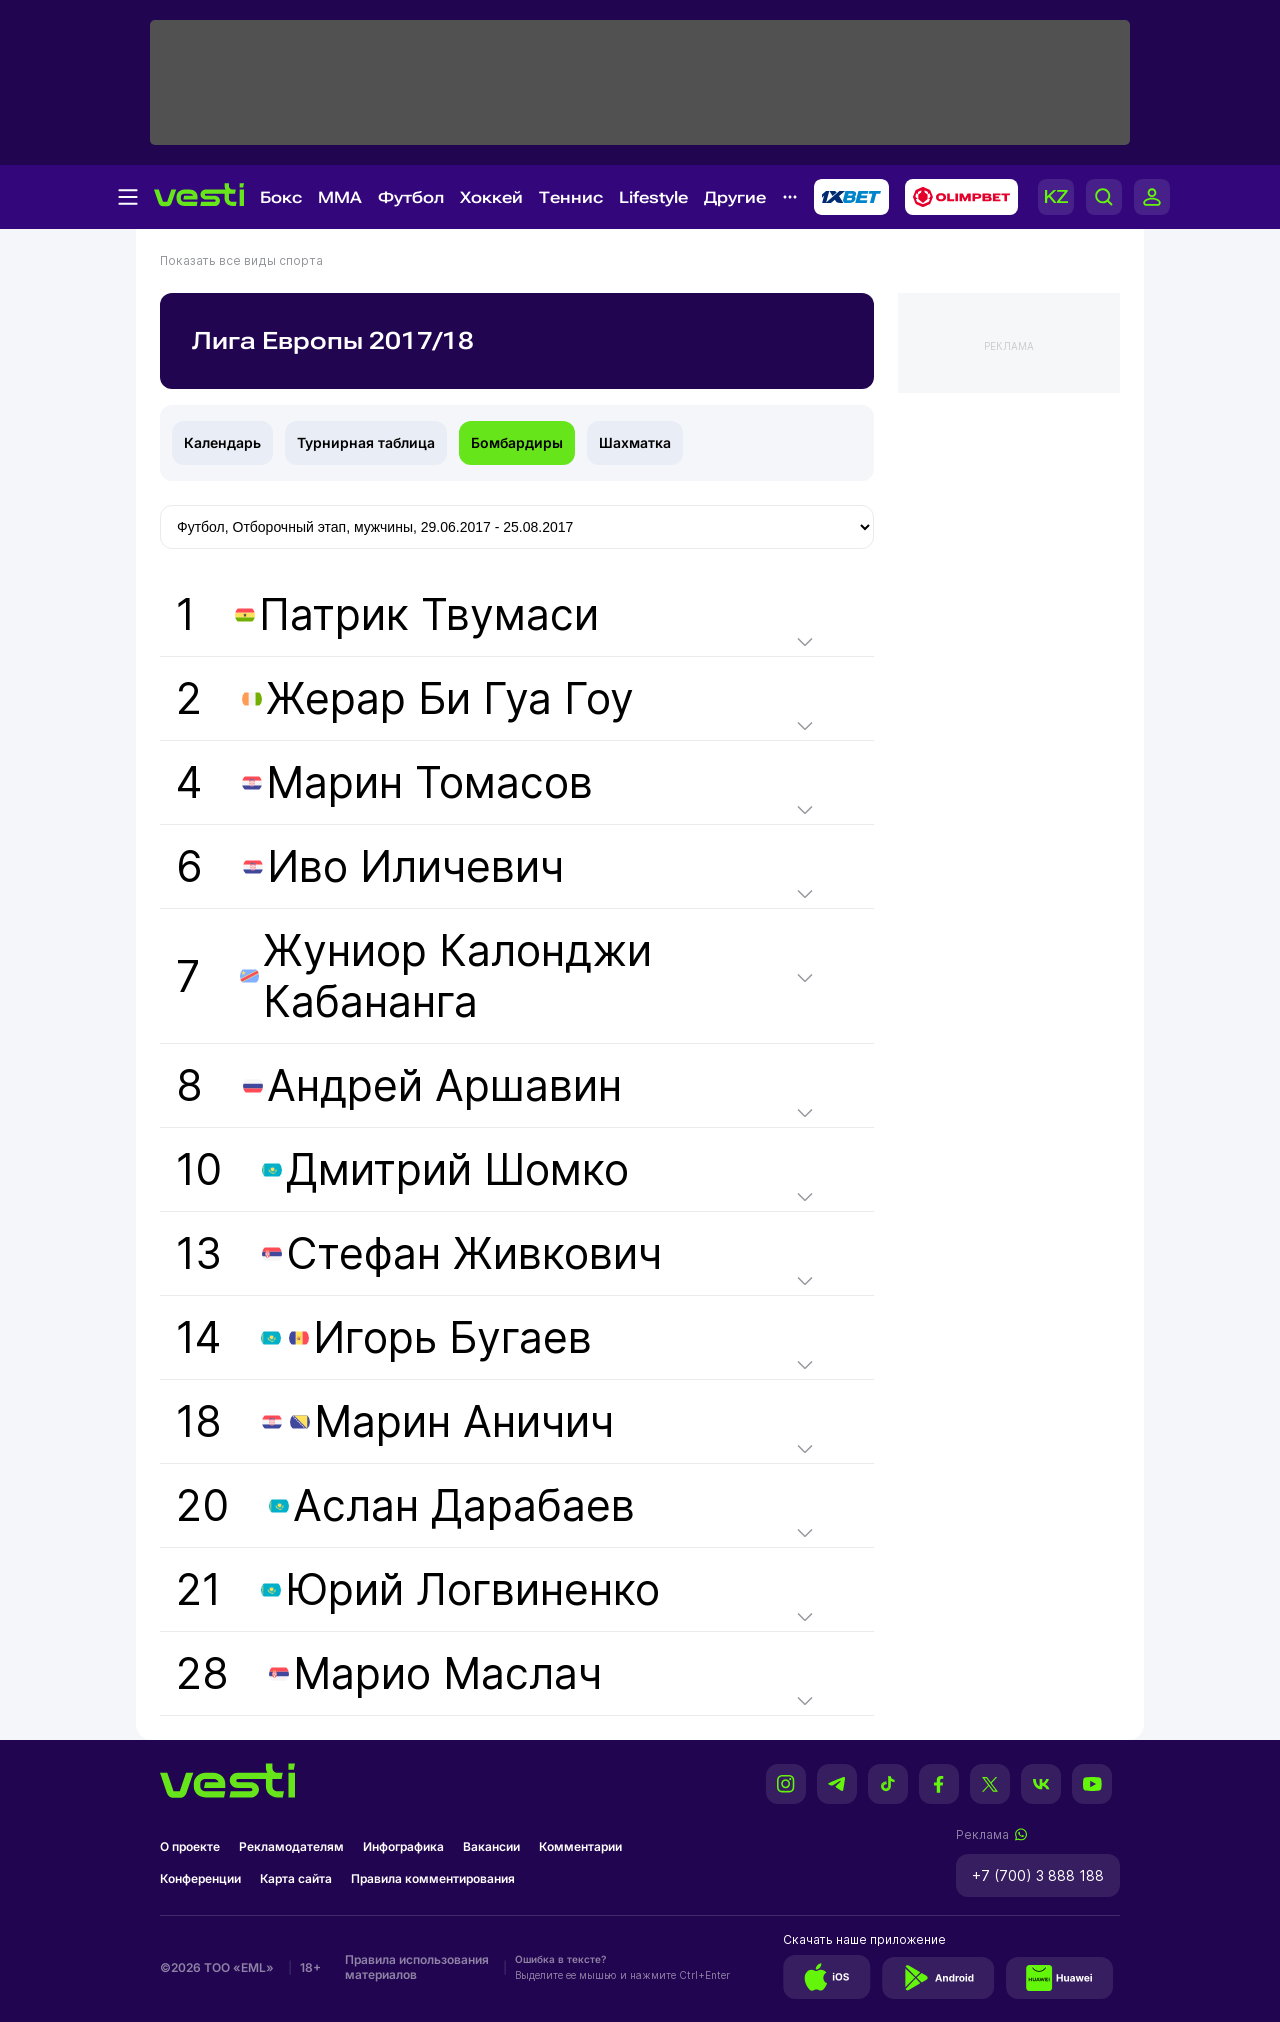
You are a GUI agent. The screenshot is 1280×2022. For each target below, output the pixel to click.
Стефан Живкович (474, 1253)
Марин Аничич (464, 1421)
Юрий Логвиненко (472, 1589)
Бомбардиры (517, 442)
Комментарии (580, 1846)
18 (395, 1421)
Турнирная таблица (366, 442)
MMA (340, 197)
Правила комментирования (433, 1878)
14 (384, 1337)
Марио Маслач (447, 1673)
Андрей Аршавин (444, 1085)
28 (389, 1673)
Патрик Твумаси (429, 614)
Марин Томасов (429, 782)
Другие (735, 197)
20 (405, 1505)
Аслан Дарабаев (464, 1505)
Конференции (200, 1878)
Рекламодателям (291, 1846)
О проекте (190, 1846)
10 (402, 1169)
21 (418, 1589)
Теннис (571, 197)
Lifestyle (653, 197)
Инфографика (403, 1846)
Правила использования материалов (417, 1967)
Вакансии (491, 1846)
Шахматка (635, 442)
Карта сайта (296, 1878)
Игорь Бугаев (452, 1337)
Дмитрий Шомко (457, 1169)
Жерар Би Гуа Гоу (450, 698)
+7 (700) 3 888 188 (1038, 1875)
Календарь (222, 442)
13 (419, 1253)
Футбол (411, 197)
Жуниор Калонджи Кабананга (457, 976)
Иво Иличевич (415, 866)
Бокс (281, 197)
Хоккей (491, 197)
